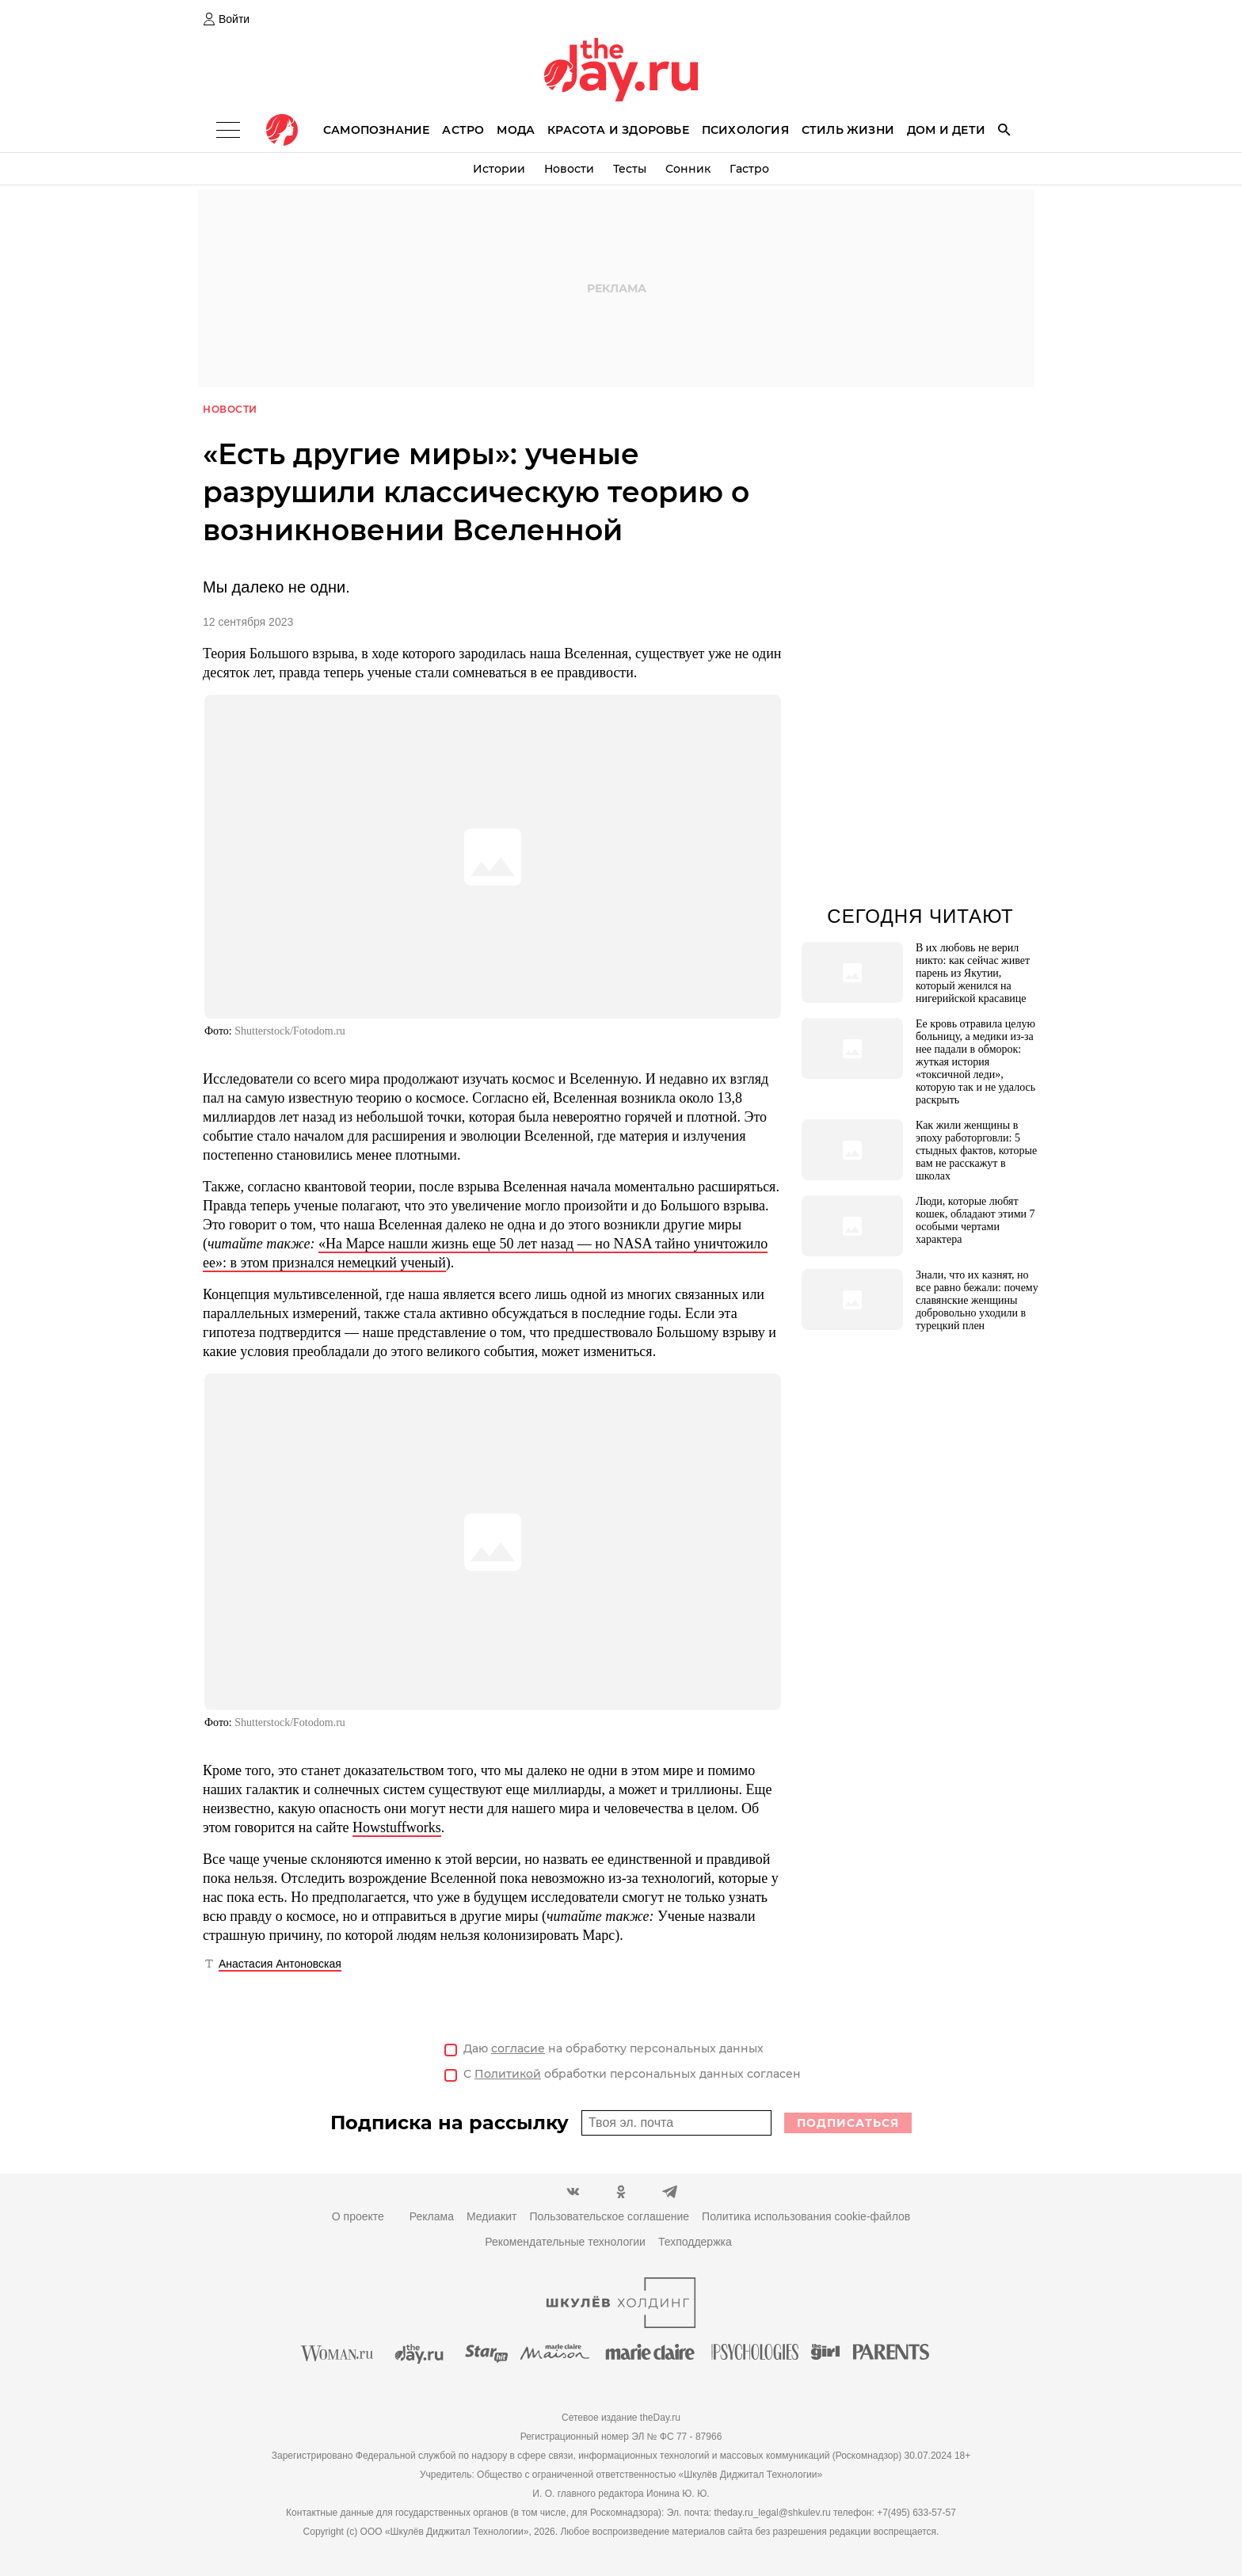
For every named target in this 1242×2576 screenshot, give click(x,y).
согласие (518, 2049)
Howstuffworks (396, 1828)
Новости (569, 169)
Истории (499, 169)
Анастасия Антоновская (280, 1964)
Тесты (629, 169)
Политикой (507, 2074)
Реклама (432, 2217)
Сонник (688, 169)
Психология (745, 130)
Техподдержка (695, 2242)
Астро (463, 130)
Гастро (749, 169)
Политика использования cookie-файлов (806, 2217)
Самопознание (376, 130)
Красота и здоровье (618, 130)
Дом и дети (946, 130)
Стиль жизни (848, 130)
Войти (234, 19)
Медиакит (491, 2217)
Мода (516, 130)
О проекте (358, 2217)
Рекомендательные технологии (565, 2242)
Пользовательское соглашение (609, 2217)
